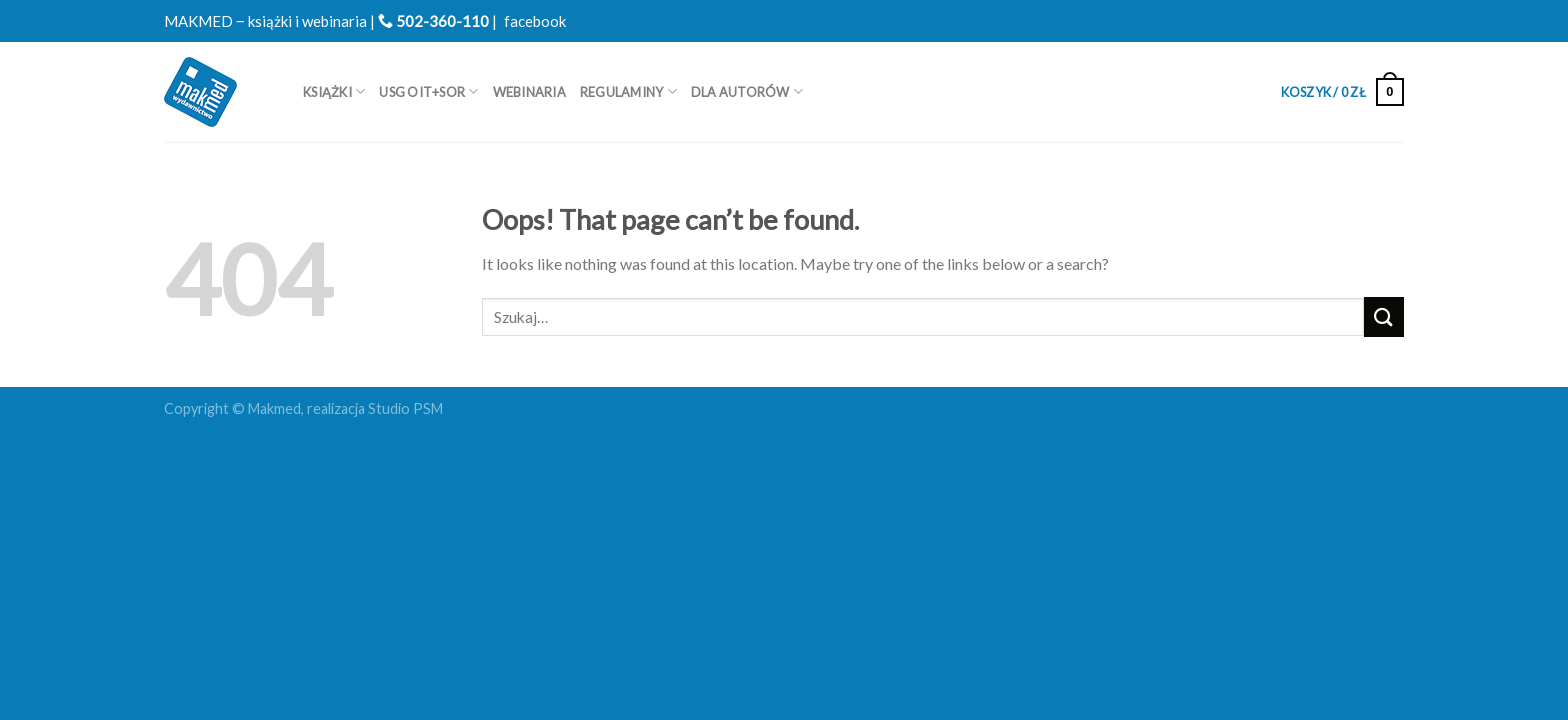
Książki (334, 91)
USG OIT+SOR (428, 91)
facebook (535, 21)
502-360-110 (433, 21)
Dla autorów (747, 91)
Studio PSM (405, 408)
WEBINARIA (529, 92)
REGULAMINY (628, 91)
